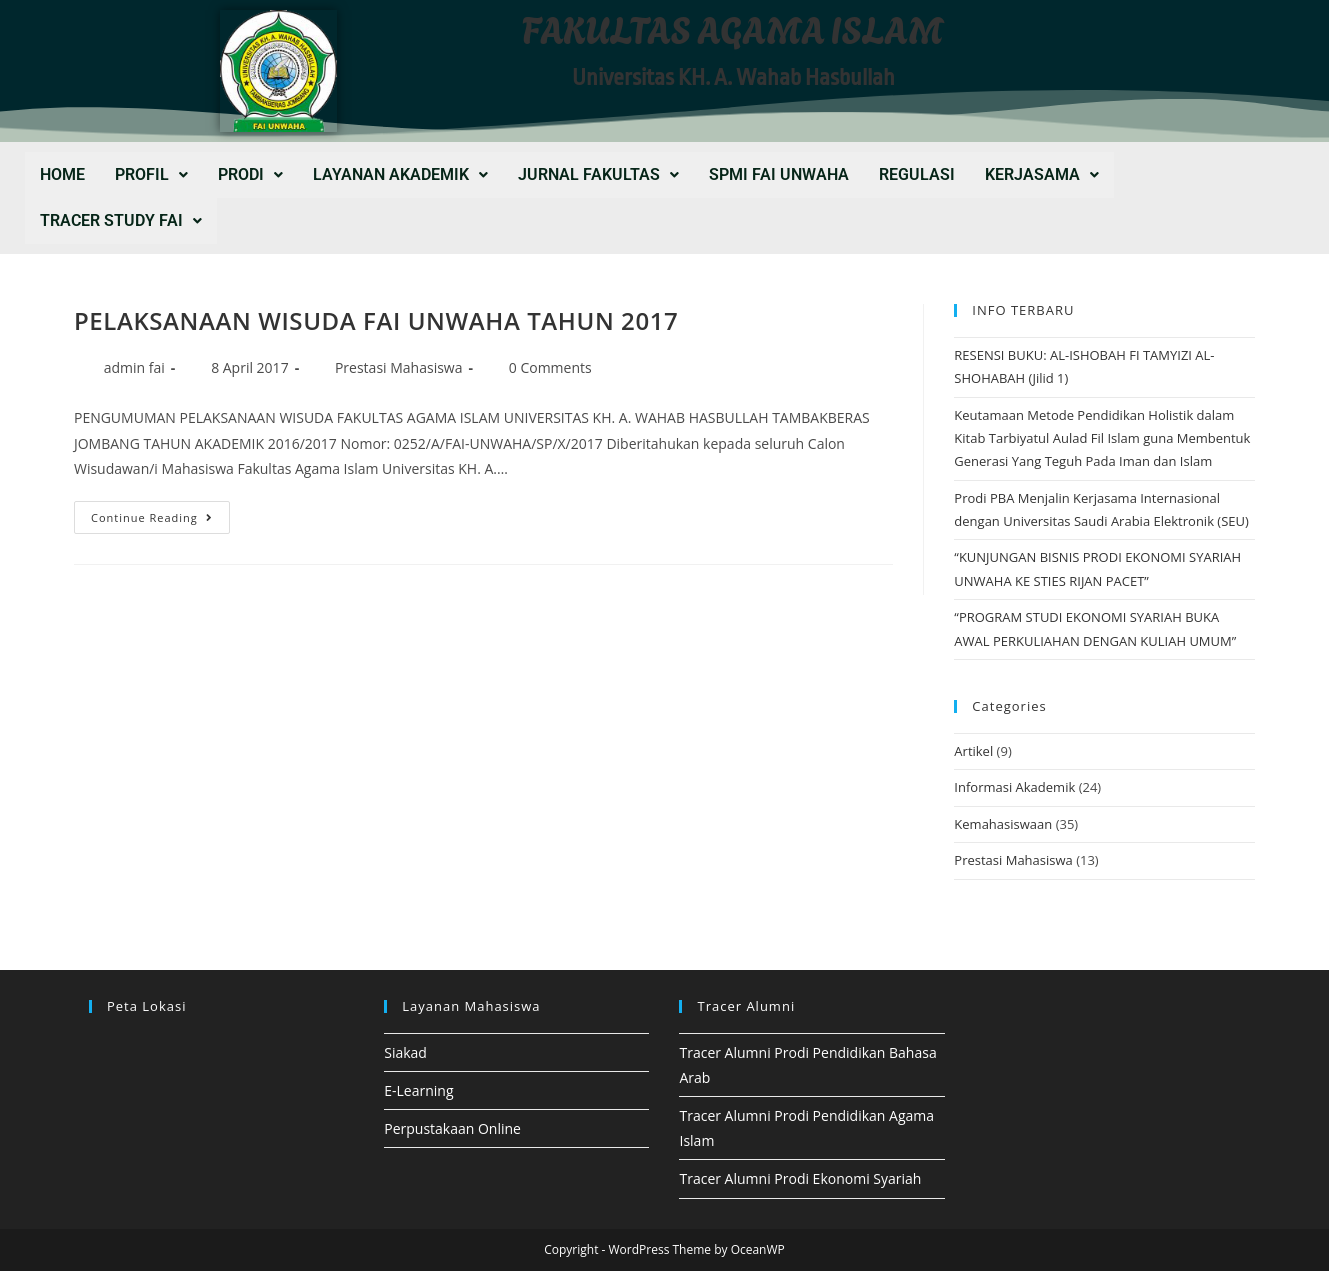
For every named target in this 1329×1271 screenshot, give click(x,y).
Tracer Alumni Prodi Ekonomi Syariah (800, 1178)
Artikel (973, 751)
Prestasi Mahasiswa (399, 367)
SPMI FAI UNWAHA (779, 174)
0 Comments (550, 367)
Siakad (405, 1052)
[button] (151, 175)
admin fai (134, 367)
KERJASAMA (1042, 174)
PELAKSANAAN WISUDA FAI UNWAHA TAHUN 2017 (376, 320)
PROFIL (151, 174)
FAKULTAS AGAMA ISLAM (733, 27)
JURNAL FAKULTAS (598, 174)
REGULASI (917, 174)
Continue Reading (160, 513)
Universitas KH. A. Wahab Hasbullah (733, 78)
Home (62, 174)
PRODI (250, 174)
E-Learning (418, 1090)
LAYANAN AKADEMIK (400, 174)
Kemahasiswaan (1003, 824)
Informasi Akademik (1014, 787)
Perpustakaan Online (452, 1128)
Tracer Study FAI (121, 220)
